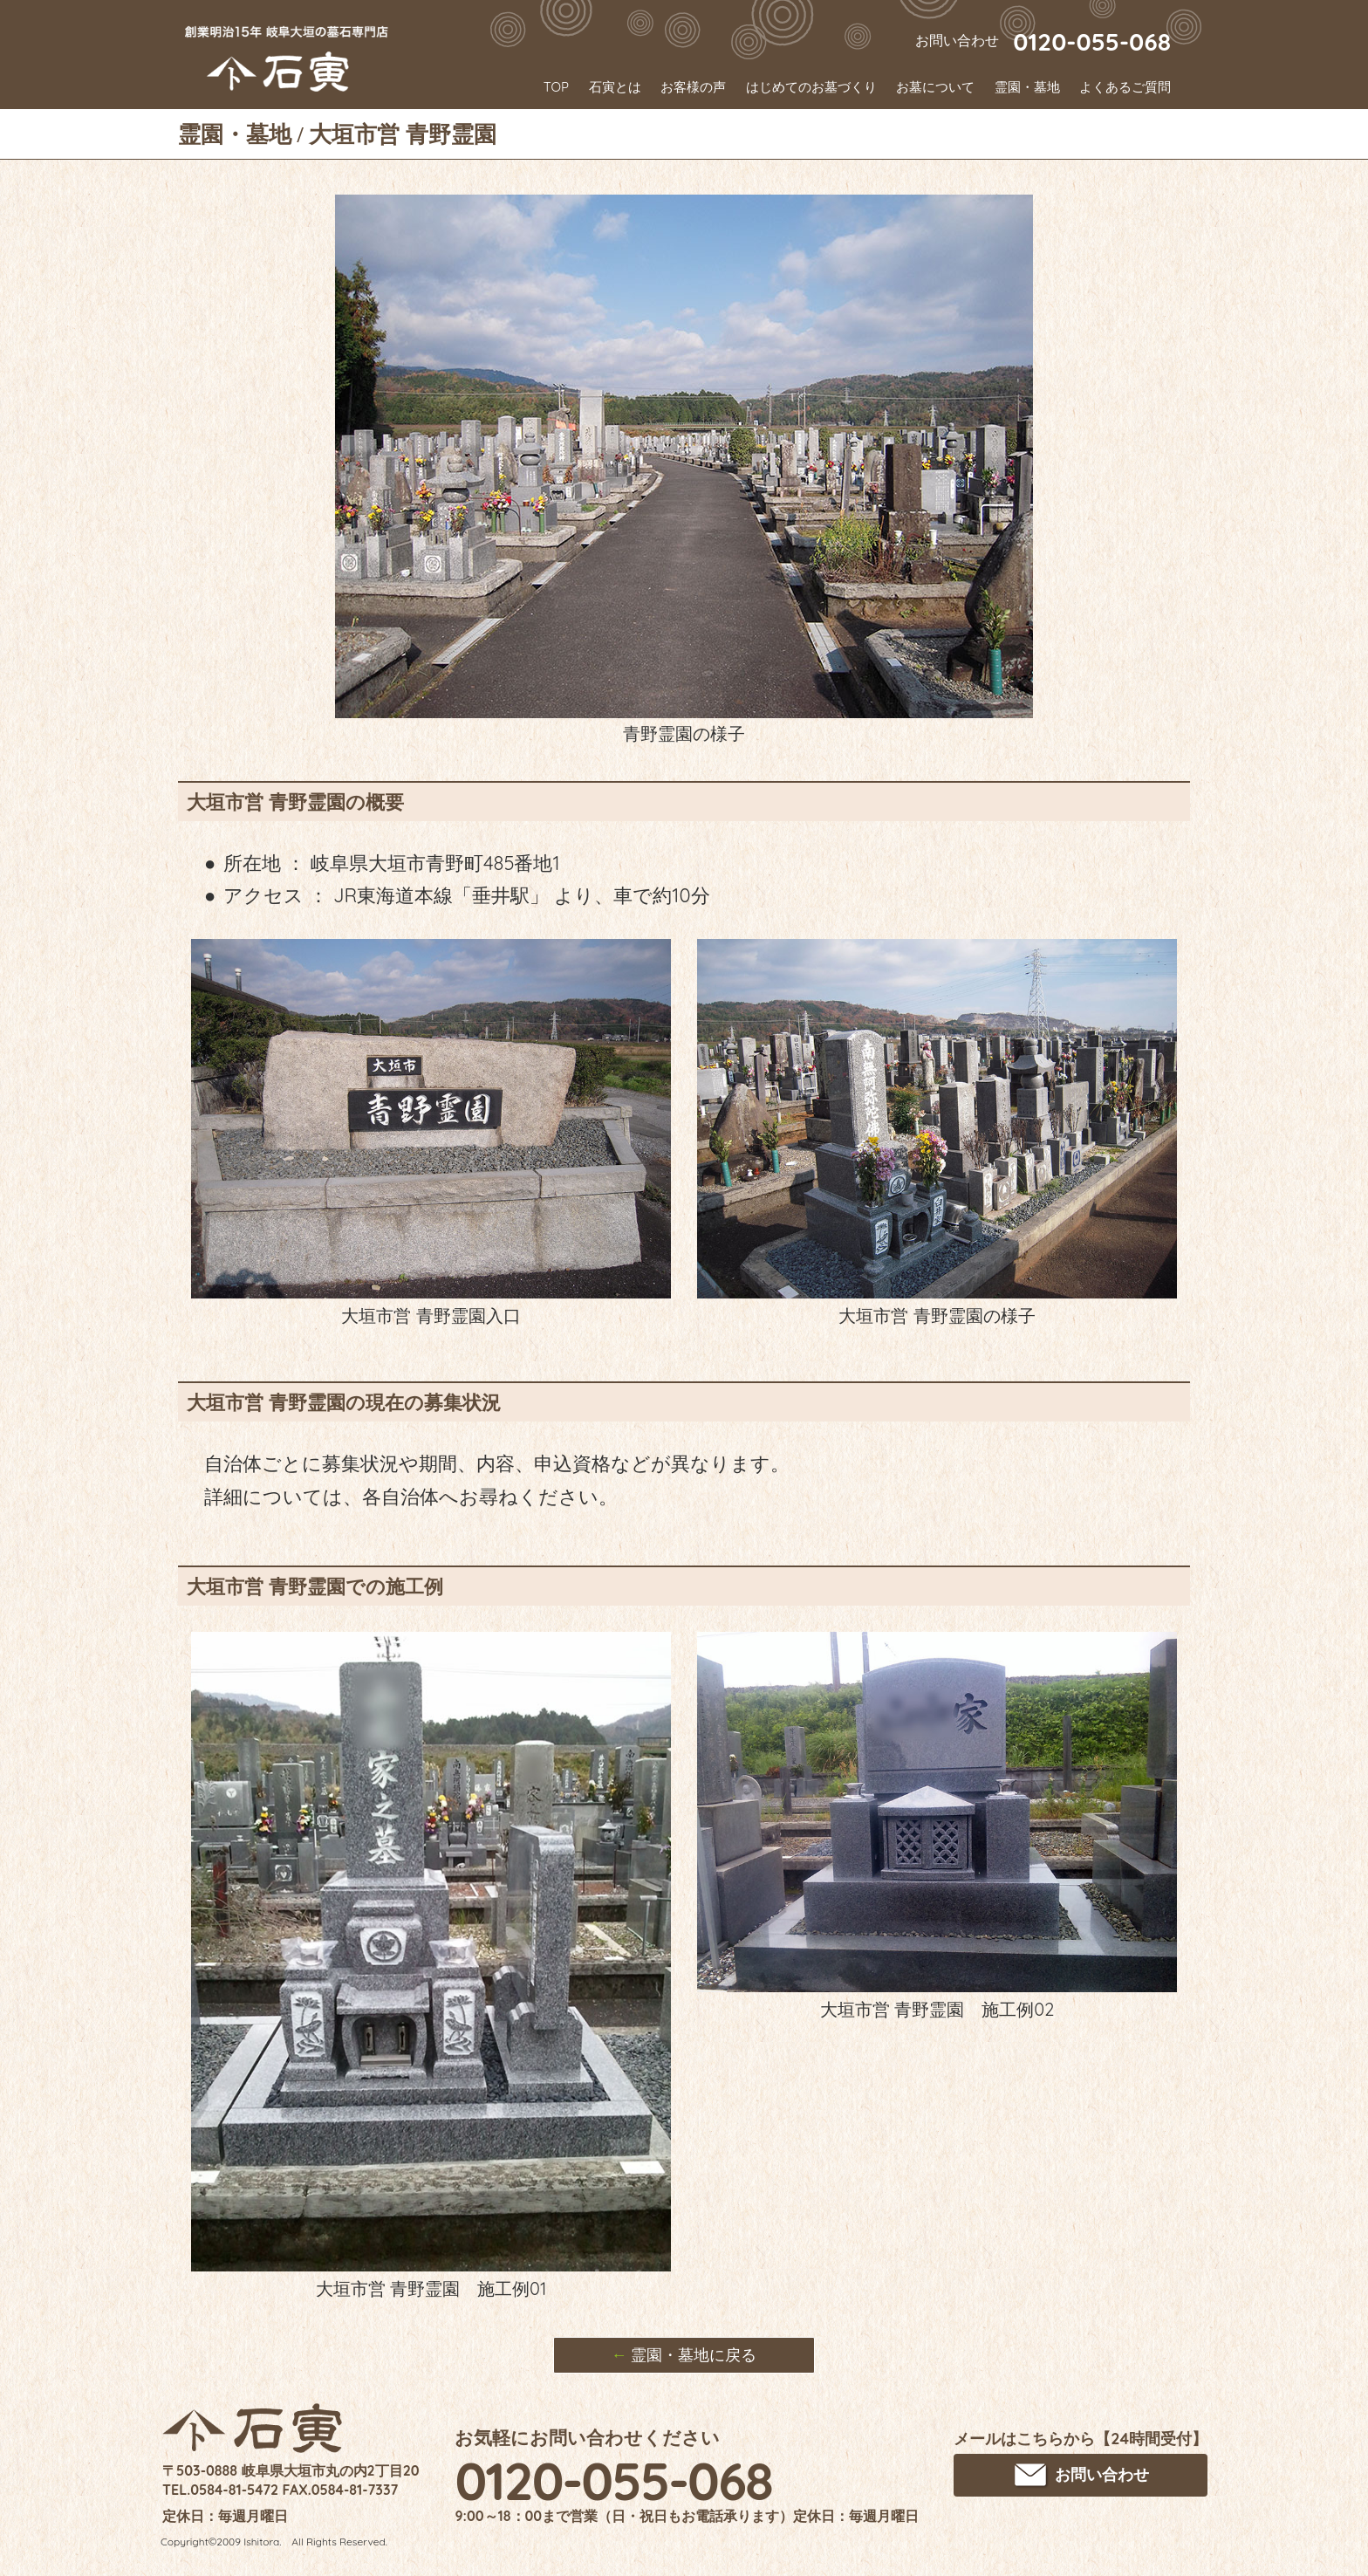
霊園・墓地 (1027, 87)
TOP (556, 87)
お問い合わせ (1081, 2476)
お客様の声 (693, 87)
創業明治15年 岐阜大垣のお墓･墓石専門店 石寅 (286, 58)
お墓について (935, 87)
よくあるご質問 (1125, 87)
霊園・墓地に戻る (684, 2355)
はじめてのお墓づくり (811, 87)
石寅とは (615, 87)
